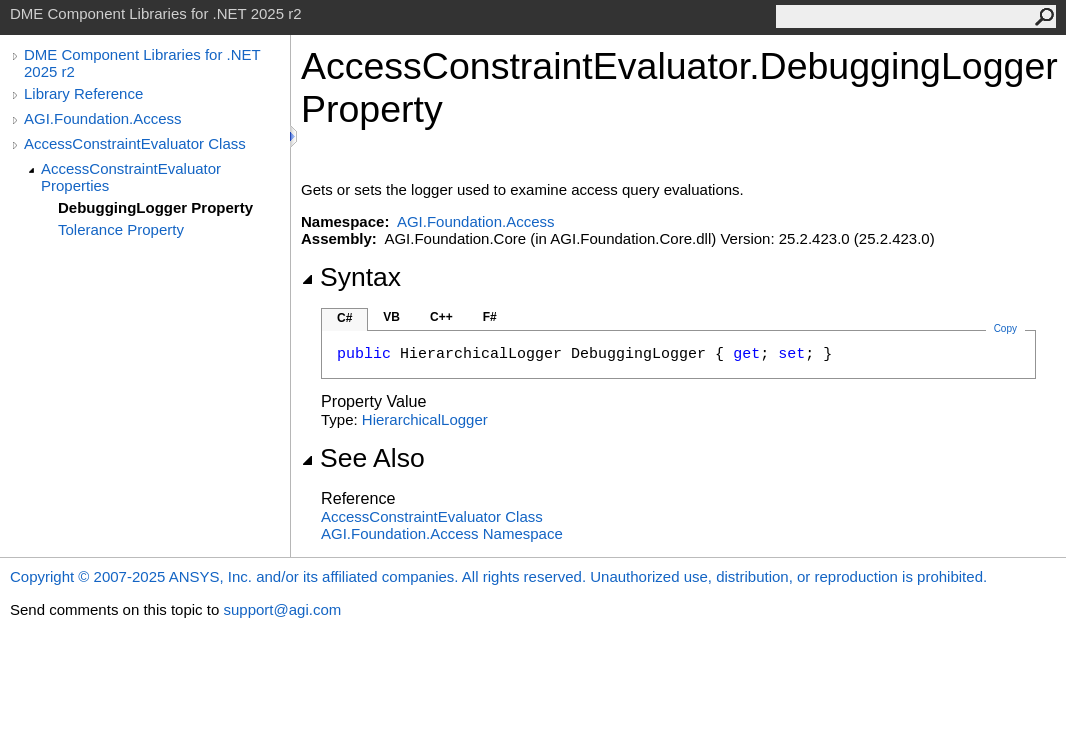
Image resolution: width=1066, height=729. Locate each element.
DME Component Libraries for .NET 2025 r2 (142, 63)
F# (490, 317)
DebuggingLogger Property (155, 207)
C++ (441, 317)
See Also (363, 458)
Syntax (351, 277)
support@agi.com (282, 609)
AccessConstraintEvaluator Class (135, 143)
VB (391, 317)
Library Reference (83, 93)
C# (344, 318)
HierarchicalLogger (425, 419)
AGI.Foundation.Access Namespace (442, 533)
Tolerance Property (121, 229)
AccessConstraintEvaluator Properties (131, 177)
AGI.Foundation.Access (103, 118)
